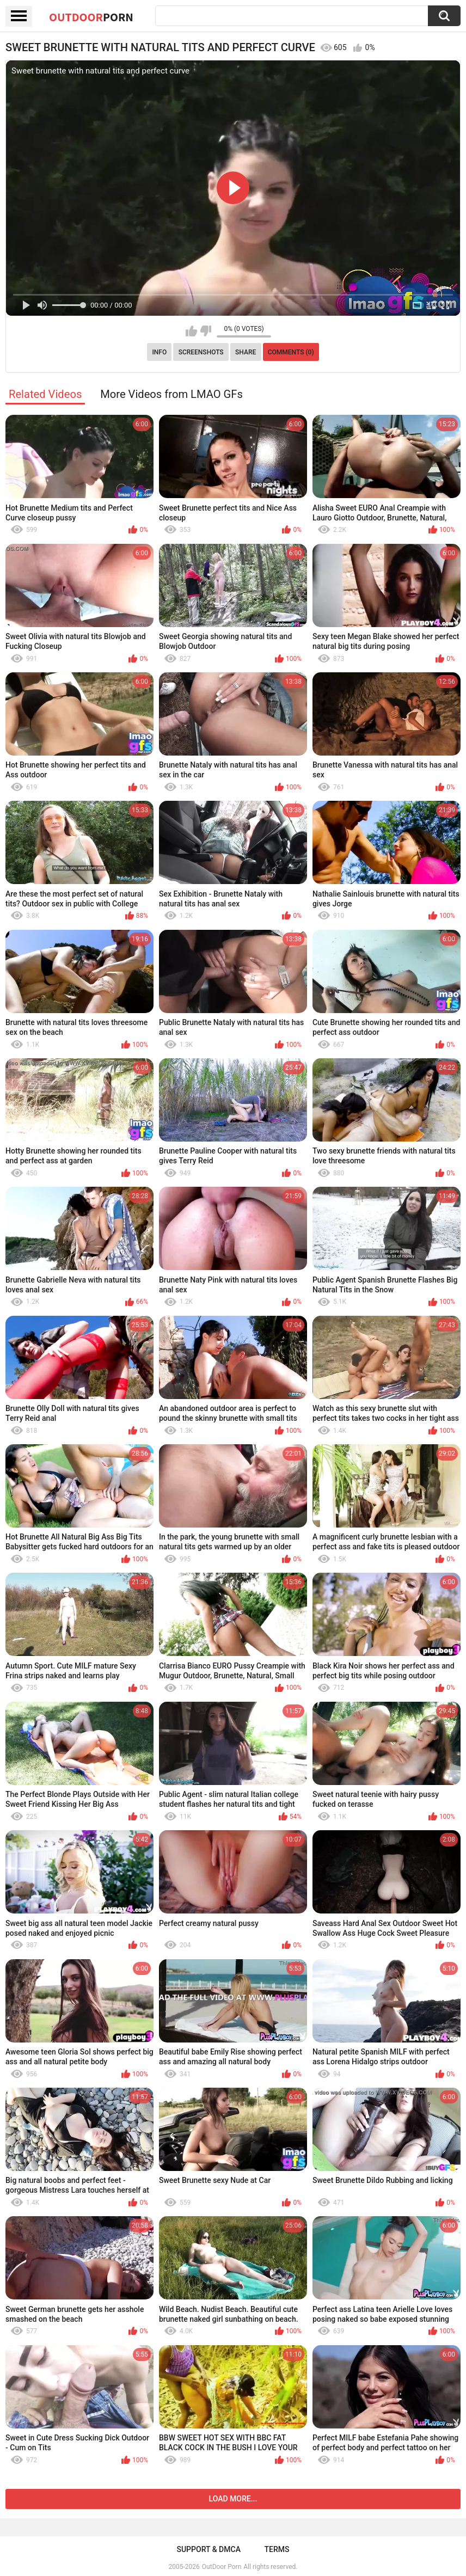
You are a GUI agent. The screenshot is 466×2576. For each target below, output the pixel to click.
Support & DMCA (208, 2549)
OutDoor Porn (221, 2567)
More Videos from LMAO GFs (171, 394)
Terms (277, 2549)
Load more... (233, 2498)
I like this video (191, 331)
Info (159, 352)
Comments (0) (291, 352)
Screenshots (201, 352)
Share (245, 352)
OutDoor (91, 16)
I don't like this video (205, 331)
